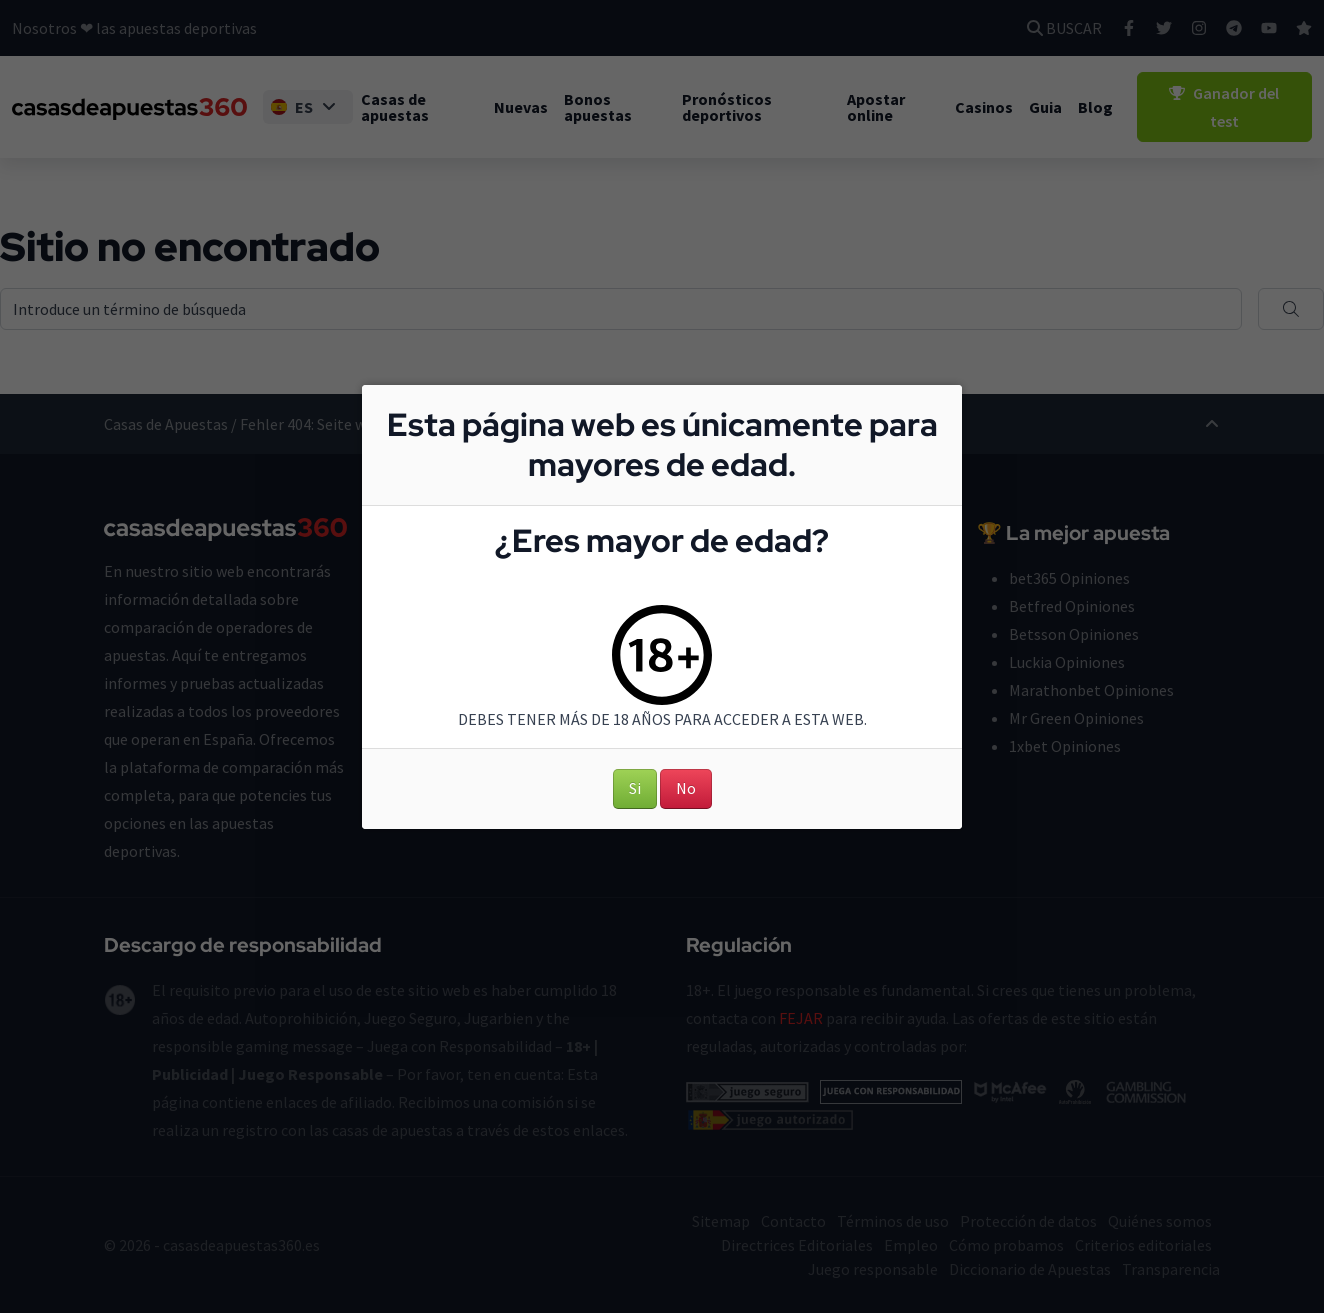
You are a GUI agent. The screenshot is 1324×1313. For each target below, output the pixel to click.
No (686, 788)
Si (635, 788)
